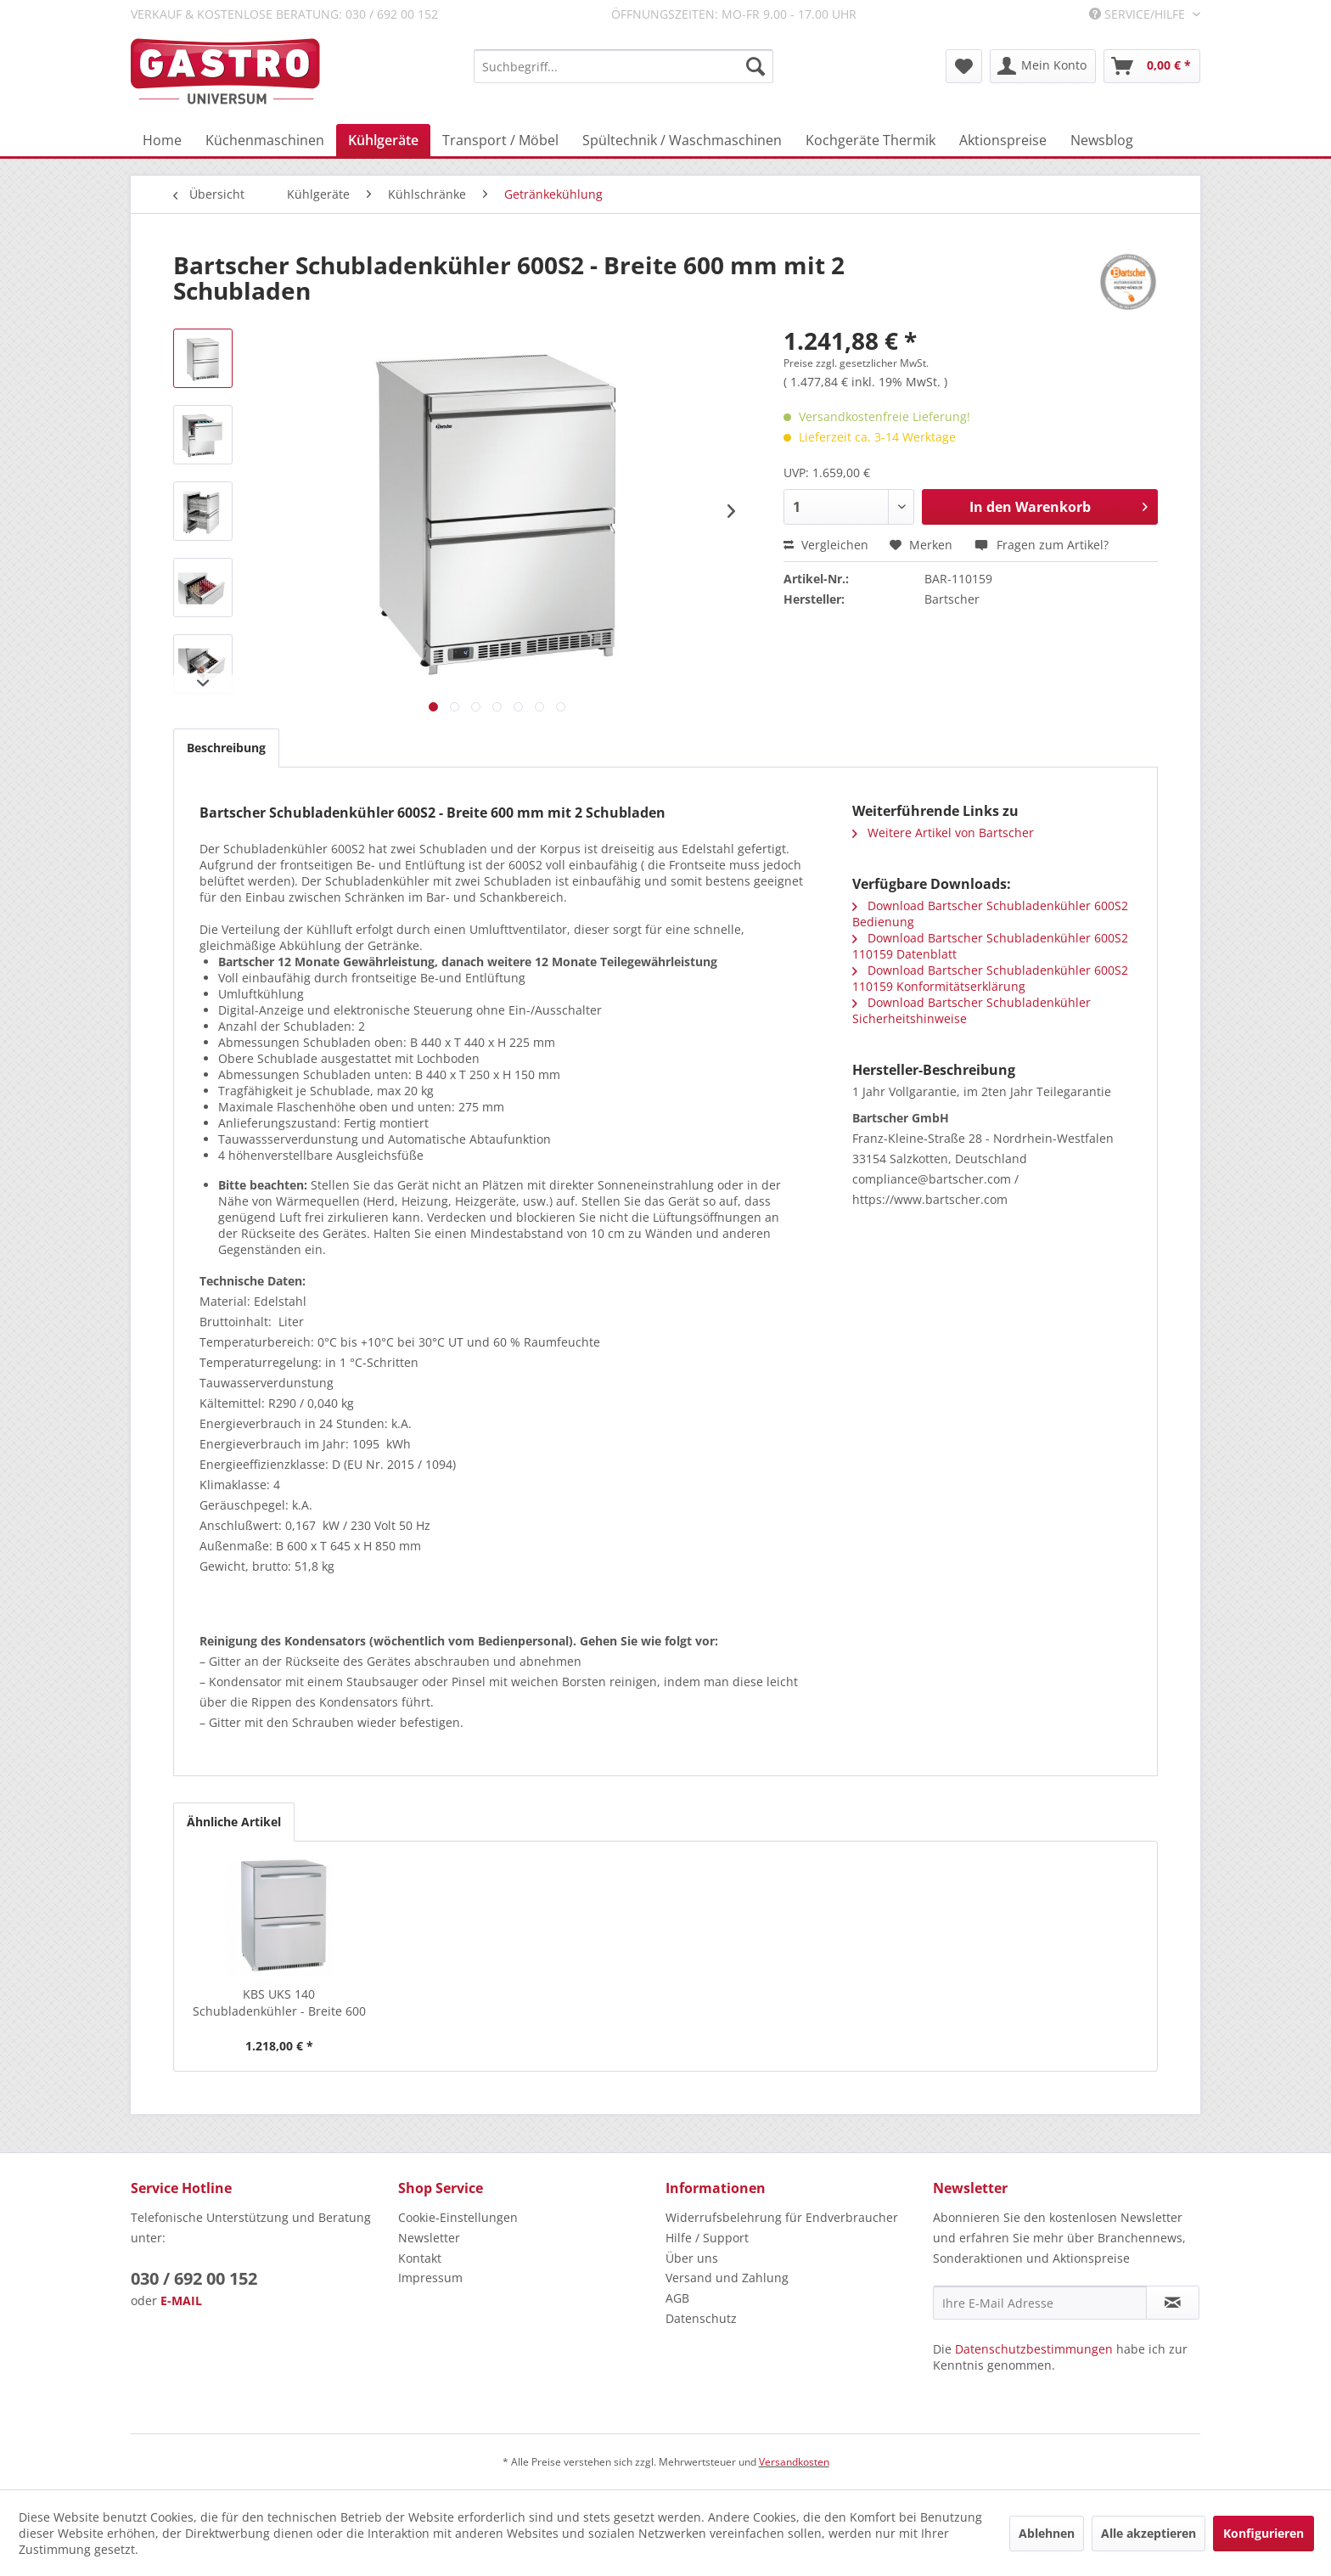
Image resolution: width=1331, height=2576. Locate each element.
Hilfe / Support (707, 2238)
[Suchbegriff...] (623, 66)
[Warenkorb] (1152, 66)
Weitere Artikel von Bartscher (943, 832)
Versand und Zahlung (727, 2277)
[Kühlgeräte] (383, 140)
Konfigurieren (1263, 2533)
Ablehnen (1047, 2533)
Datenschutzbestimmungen (1034, 2349)
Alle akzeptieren (1148, 2533)
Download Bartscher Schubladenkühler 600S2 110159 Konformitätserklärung (990, 978)
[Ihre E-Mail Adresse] (1040, 2303)
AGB (677, 2298)
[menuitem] (623, 66)
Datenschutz (701, 2318)
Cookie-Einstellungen (458, 2217)
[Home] (162, 140)
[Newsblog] (1102, 140)
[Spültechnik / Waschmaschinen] (682, 140)
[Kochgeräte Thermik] (870, 140)
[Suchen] (755, 66)
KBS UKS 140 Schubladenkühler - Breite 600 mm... (279, 2003)
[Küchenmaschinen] (265, 140)
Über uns (692, 2258)
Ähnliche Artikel (234, 1822)
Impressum (430, 2277)
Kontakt (419, 2258)
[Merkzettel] (964, 66)
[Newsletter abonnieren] (1172, 2303)
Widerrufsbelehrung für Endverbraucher (782, 2217)
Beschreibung (226, 748)
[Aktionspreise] (1003, 140)
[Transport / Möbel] (500, 140)
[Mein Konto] (1043, 66)
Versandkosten (794, 2462)
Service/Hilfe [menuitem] (1138, 14)
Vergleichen (825, 545)
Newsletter (429, 2238)
